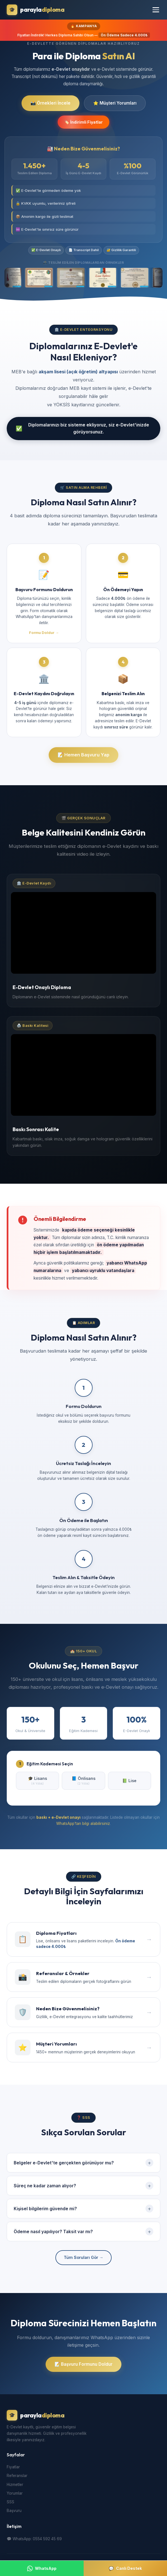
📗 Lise (129, 1782)
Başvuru (14, 2512)
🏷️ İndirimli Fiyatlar (83, 123)
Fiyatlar (13, 2468)
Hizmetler (15, 2486)
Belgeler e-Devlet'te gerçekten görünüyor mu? (83, 2164)
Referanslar (17, 2477)
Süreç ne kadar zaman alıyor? (83, 2187)
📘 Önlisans (83, 1782)
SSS (10, 2503)
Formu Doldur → (44, 634)
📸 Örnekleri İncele (50, 103)
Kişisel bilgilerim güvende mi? (83, 2210)
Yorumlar (15, 2495)
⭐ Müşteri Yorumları (115, 103)
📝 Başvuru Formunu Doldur (83, 2366)
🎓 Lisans (37, 1782)
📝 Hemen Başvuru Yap (83, 756)
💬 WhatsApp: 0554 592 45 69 (34, 2540)
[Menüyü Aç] (155, 9)
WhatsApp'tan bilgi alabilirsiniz (83, 1825)
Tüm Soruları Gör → (83, 2259)
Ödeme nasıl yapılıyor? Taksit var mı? (83, 2233)
